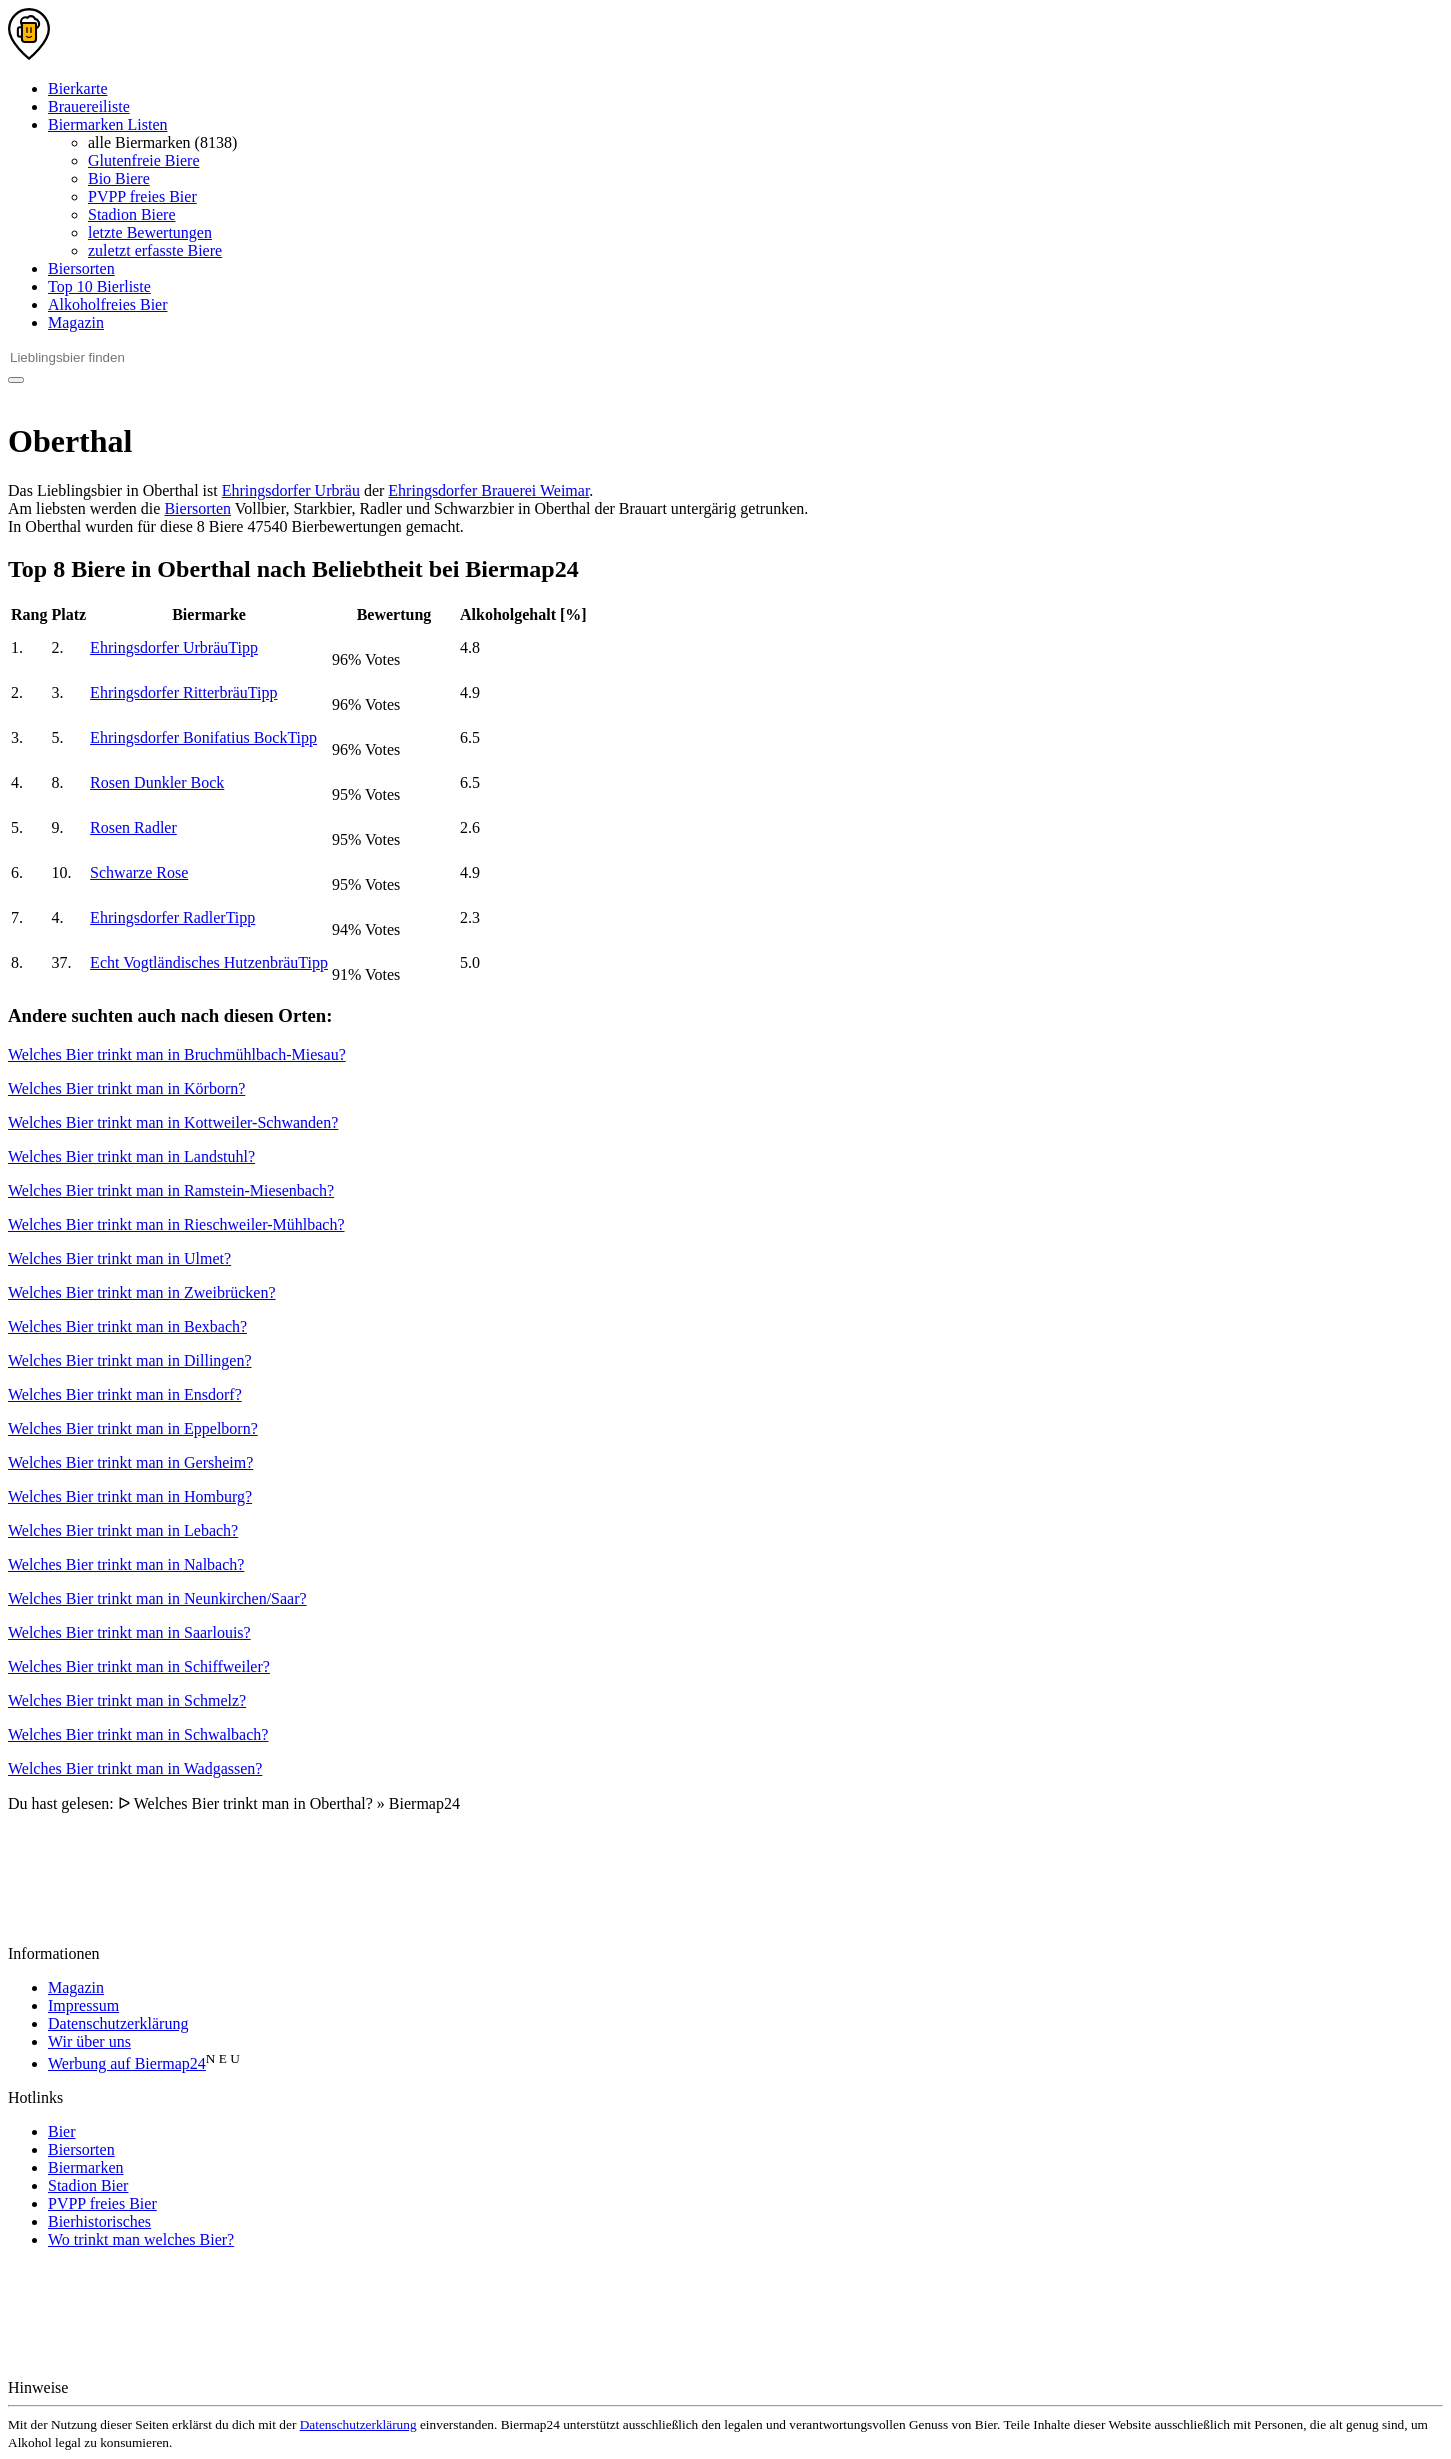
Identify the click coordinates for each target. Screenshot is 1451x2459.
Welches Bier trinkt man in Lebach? (123, 1530)
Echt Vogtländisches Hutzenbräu (209, 962)
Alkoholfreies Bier (108, 304)
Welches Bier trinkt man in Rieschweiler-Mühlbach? (176, 1224)
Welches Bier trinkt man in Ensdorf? (125, 1394)
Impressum (83, 2005)
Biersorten (81, 268)
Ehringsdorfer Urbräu (291, 490)
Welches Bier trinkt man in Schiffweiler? (139, 1666)
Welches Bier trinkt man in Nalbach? (126, 1564)
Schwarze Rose (139, 872)
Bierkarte (78, 88)
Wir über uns (89, 2041)
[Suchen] (16, 380)
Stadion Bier (88, 2185)
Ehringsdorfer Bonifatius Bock (203, 737)
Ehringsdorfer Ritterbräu (183, 692)
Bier (62, 2131)
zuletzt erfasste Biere (155, 250)
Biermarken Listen (108, 124)
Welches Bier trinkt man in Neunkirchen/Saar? (157, 1598)
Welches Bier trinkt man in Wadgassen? (135, 1768)
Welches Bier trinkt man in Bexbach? (127, 1326)
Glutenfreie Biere (144, 160)
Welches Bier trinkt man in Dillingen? (130, 1360)
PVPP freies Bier (142, 196)
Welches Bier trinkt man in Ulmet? (119, 1258)
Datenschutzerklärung (118, 2023)
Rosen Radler (133, 827)
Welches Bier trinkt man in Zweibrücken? (142, 1292)
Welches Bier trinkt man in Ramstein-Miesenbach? (171, 1190)
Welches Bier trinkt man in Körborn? (126, 1088)
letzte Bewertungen (150, 232)
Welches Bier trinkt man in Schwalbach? (138, 1734)
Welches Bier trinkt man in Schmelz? (127, 1700)
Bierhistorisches (99, 2221)
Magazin (76, 322)
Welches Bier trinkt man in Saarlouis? (129, 1632)
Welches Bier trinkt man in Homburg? (130, 1496)
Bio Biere (119, 178)
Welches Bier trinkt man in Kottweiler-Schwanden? (173, 1122)
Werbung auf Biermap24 (127, 2063)
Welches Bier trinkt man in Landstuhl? (131, 1156)
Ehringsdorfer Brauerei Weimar (488, 490)
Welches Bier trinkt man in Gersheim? (130, 1462)
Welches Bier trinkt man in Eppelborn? (133, 1428)
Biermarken (86, 2167)
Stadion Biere (132, 214)
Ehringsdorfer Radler (172, 917)
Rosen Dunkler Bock (157, 782)
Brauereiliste (89, 106)
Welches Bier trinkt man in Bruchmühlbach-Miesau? (177, 1054)
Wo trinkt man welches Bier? (141, 2239)
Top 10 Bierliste (99, 286)
